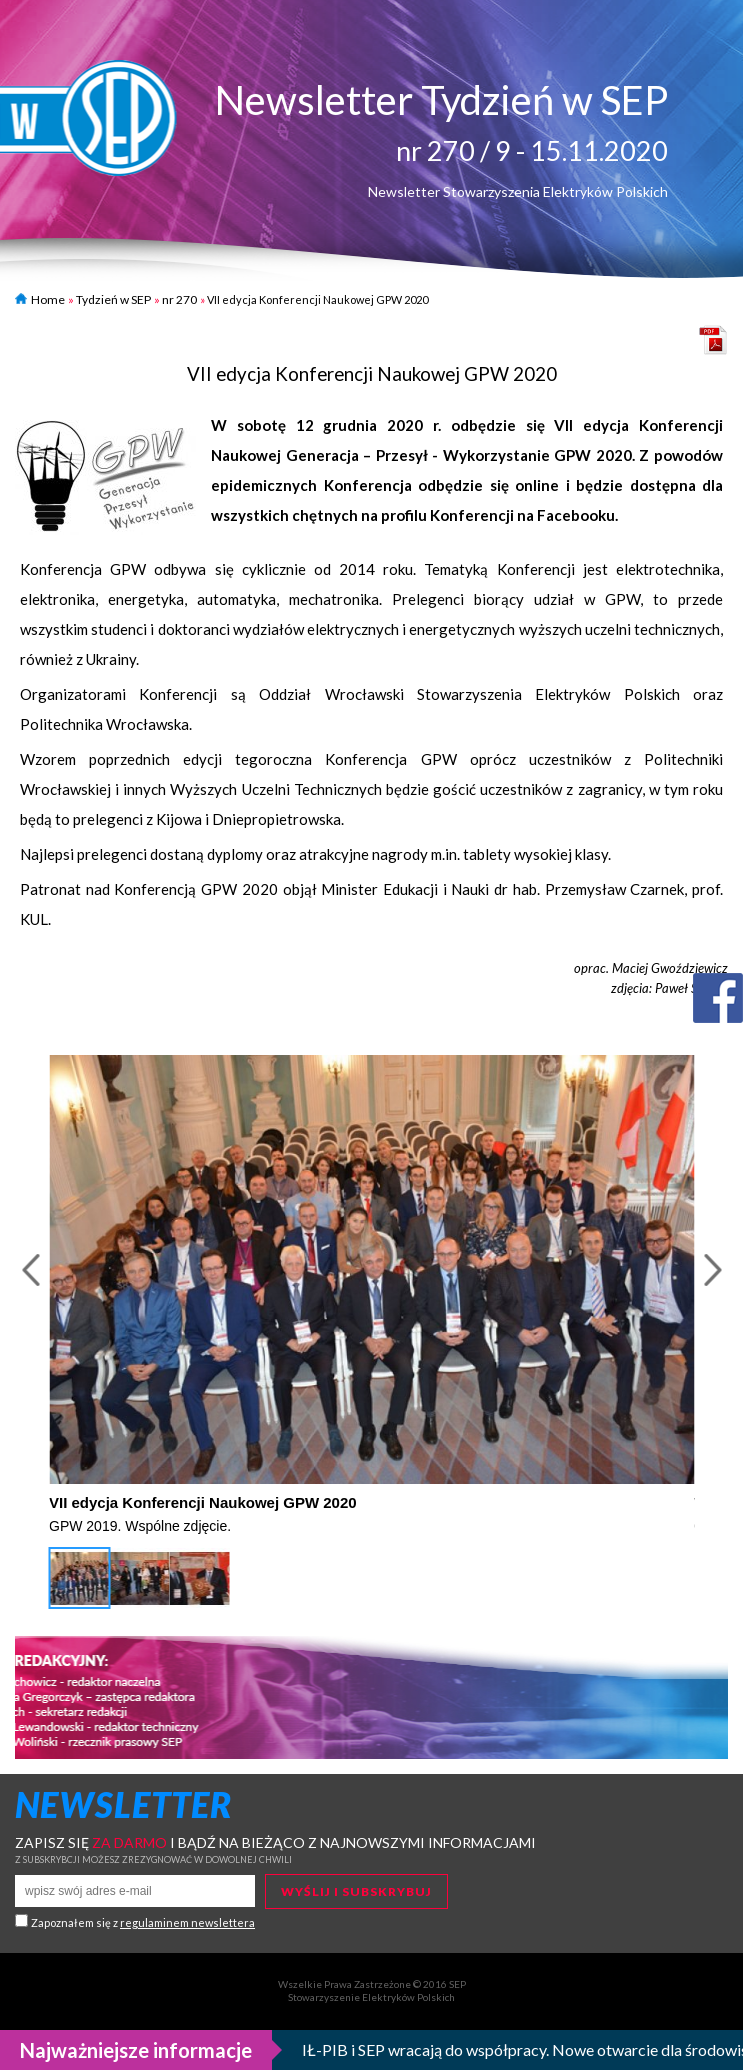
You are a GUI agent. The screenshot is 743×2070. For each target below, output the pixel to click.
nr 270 (179, 299)
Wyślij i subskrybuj (356, 1891)
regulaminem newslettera (187, 1922)
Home (40, 299)
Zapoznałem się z (143, 1922)
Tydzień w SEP (113, 299)
